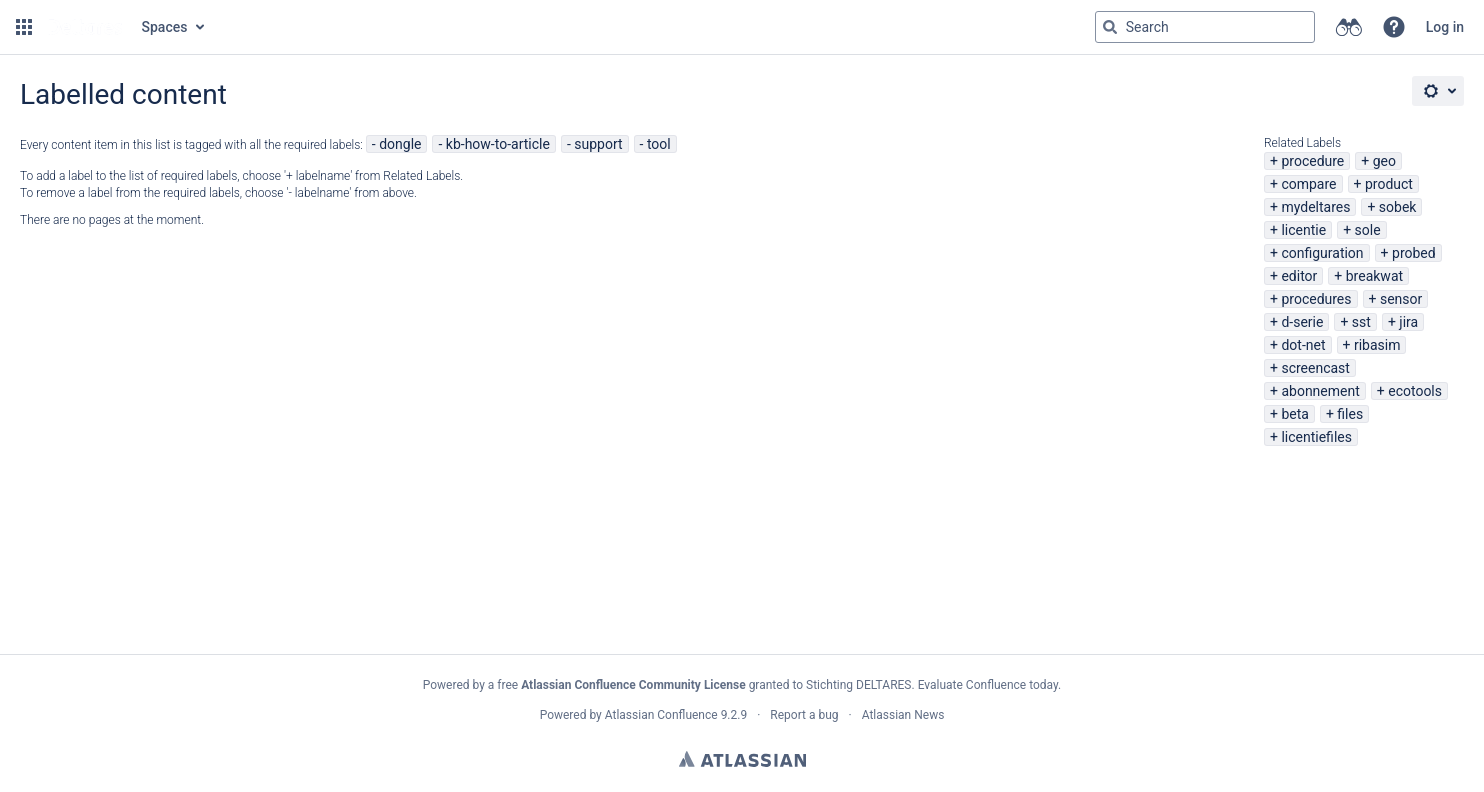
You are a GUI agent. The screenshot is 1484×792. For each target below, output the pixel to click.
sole (1368, 230)
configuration (1322, 253)
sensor (1401, 299)
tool (659, 144)
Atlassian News (903, 715)
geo (1384, 161)
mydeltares (1315, 207)
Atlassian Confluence (661, 715)
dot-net (1303, 345)
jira (1408, 322)
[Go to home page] (85, 27)
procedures (1316, 299)
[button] (24, 27)
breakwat (1374, 276)
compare (1308, 184)
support (598, 144)
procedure (1312, 161)
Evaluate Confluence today (988, 685)
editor (1299, 276)
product (1389, 184)
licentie (1303, 230)
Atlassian (742, 759)
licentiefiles (1316, 437)
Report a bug (804, 715)
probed (1414, 253)
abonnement (1320, 391)
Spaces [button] (165, 27)
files (1350, 414)
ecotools (1415, 391)
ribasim (1377, 345)
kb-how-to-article (498, 144)
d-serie (1302, 322)
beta (1294, 414)
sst (1361, 322)
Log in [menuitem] (1445, 27)
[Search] (1110, 27)
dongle (400, 144)
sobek (1398, 207)
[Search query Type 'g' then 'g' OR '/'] (1205, 27)
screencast (1315, 368)
